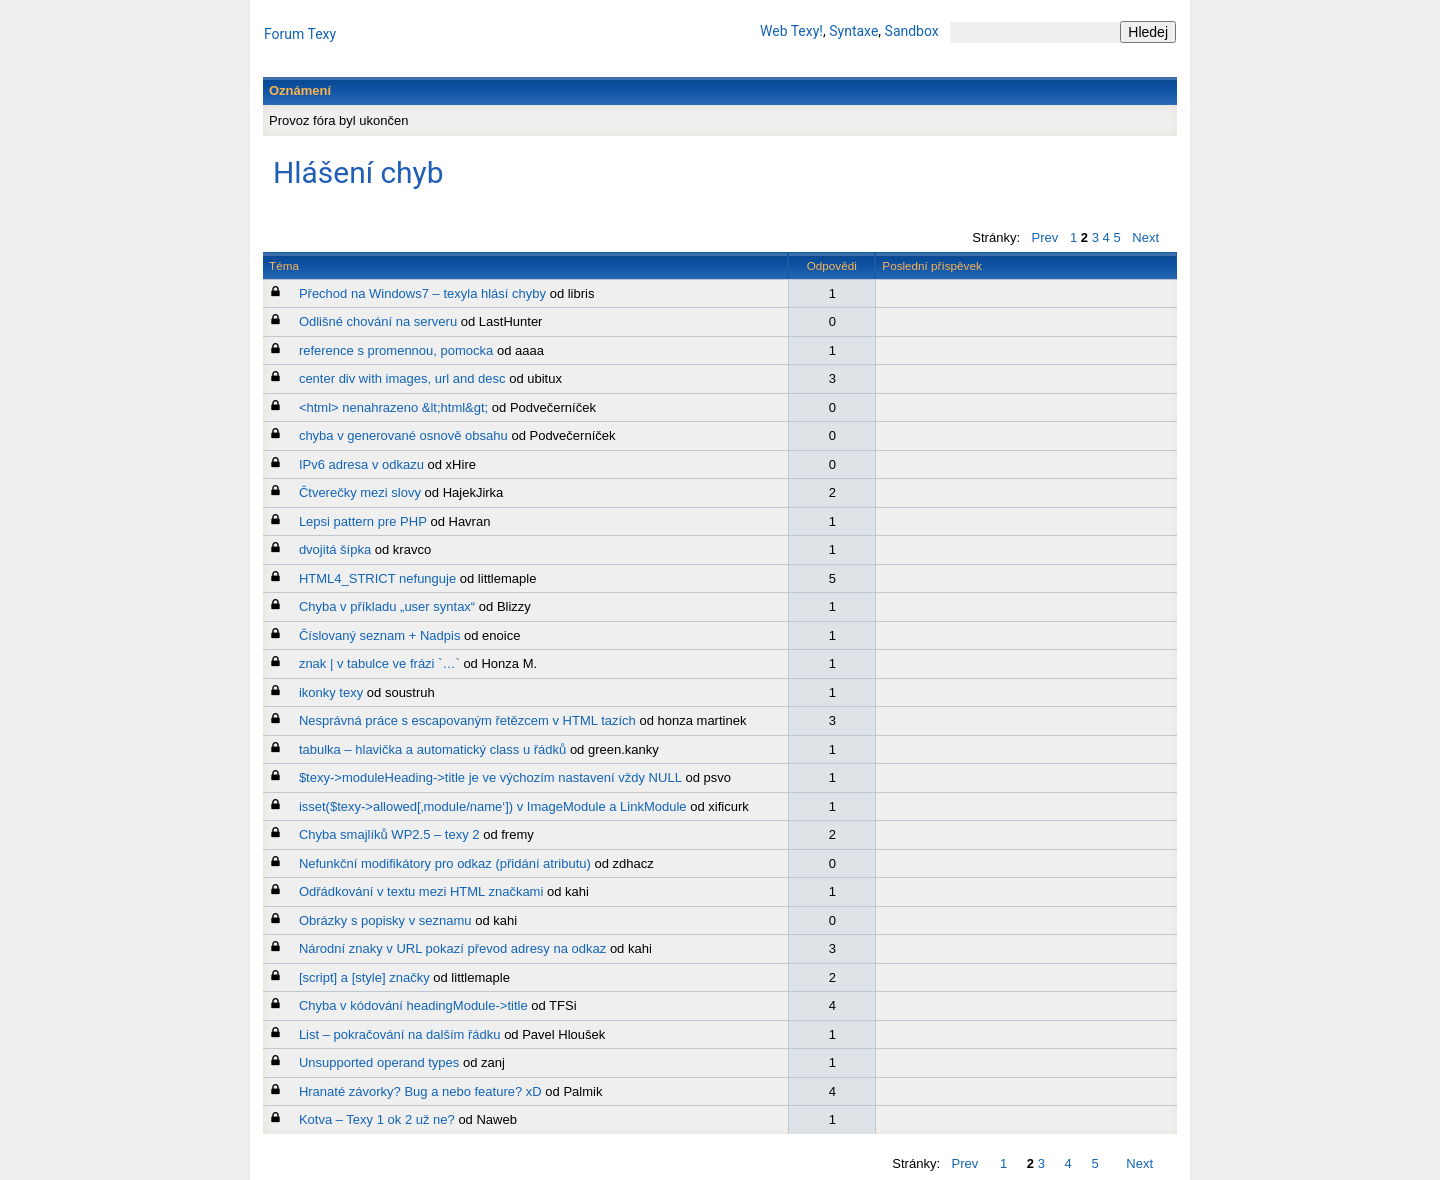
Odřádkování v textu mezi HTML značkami (421, 891)
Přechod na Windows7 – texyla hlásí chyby (422, 293)
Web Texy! (791, 31)
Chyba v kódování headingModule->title (413, 1005)
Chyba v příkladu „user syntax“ (387, 606)
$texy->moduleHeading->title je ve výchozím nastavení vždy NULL (490, 777)
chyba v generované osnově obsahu (403, 435)
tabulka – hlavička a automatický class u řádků (432, 749)
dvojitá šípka (335, 549)
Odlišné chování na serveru (378, 321)
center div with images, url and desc (402, 378)
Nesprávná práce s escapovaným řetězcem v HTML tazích (467, 720)
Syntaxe (853, 31)
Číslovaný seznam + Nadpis (380, 635)
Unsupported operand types (379, 1062)
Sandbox (912, 31)
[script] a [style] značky (364, 977)
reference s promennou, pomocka (396, 350)
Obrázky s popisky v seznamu (385, 920)
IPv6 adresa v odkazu (361, 464)
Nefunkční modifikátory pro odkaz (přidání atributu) (445, 863)
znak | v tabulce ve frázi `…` (379, 663)
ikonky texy (331, 692)
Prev (1045, 237)
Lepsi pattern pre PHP (363, 521)
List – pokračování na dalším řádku (400, 1034)
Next (1145, 237)
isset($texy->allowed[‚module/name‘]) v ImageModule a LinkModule (493, 806)
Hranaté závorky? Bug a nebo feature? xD (420, 1091)
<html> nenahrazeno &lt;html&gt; (393, 407)
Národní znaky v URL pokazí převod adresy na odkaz (452, 948)
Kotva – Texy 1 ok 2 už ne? (377, 1119)
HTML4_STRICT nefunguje (377, 578)
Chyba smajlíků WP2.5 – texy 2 (389, 834)
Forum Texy (300, 34)
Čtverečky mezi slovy (360, 492)
